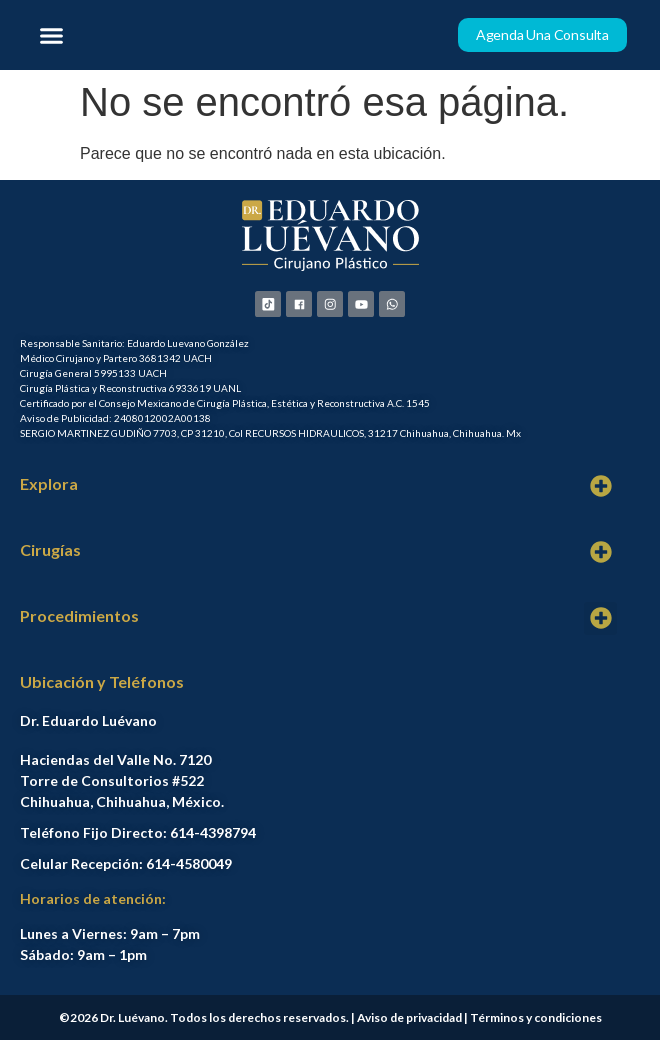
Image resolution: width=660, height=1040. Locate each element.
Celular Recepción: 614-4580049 (126, 863)
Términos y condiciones (536, 1017)
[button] (52, 35)
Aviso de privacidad (409, 1017)
